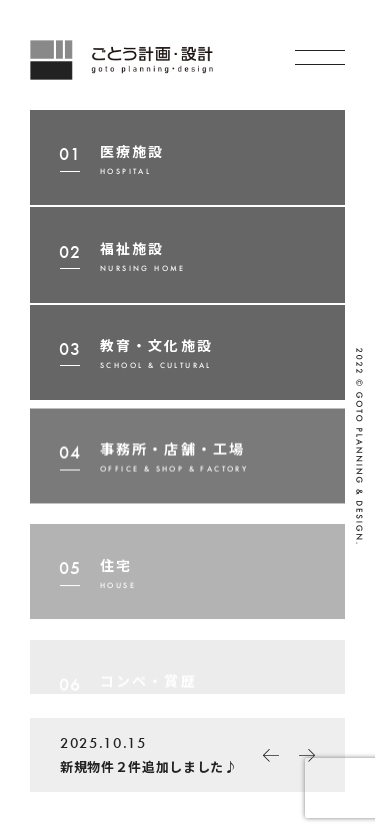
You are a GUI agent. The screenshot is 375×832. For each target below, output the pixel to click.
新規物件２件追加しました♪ (160, 752)
